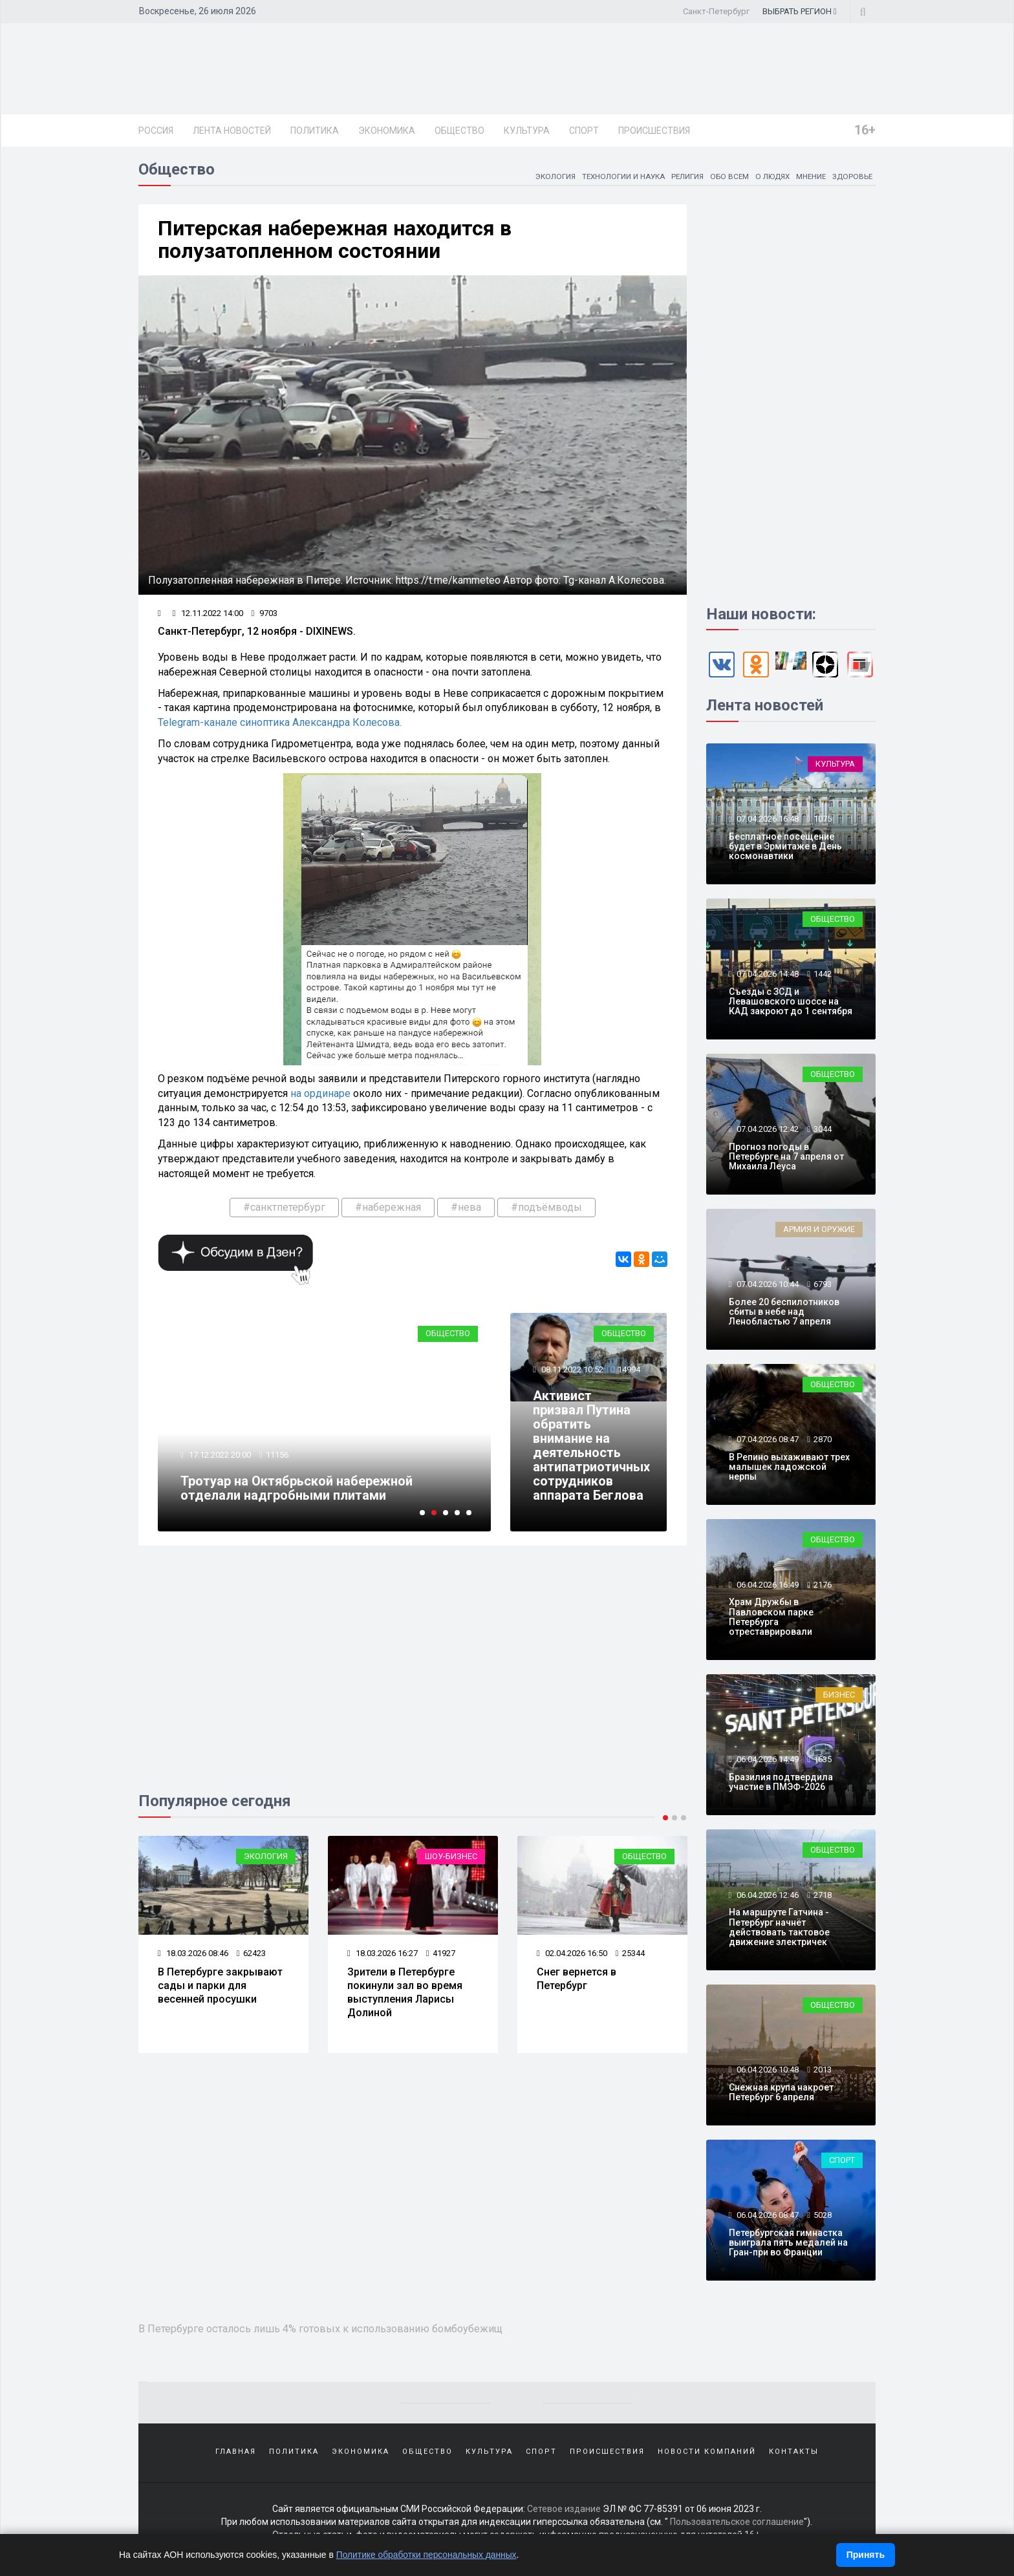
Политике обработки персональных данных (427, 2554)
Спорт (584, 130)
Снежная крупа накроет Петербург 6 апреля (781, 2094)
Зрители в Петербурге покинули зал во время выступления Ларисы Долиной (404, 1994)
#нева (466, 1209)
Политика (314, 130)
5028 (823, 2217)
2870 (823, 1441)
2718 (823, 1897)
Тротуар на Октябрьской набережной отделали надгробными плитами (296, 1490)
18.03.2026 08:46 (193, 1955)
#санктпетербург (284, 1209)
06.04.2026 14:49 (767, 1761)
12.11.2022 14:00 (208, 615)
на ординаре (320, 1095)
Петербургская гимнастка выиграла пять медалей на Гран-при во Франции (788, 2245)
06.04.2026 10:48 (767, 2071)
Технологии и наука (616, 178)
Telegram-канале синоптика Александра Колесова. (280, 724)
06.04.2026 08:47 (767, 2217)
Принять (866, 2554)
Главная (235, 2454)
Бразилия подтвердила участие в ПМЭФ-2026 (781, 1784)
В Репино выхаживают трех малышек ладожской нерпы (789, 1469)
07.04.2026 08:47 (767, 1441)
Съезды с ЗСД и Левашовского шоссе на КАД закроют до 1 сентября (790, 1003)
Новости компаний (707, 2454)
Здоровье (851, 178)
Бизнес (839, 1696)
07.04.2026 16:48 (767, 820)
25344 (630, 1955)
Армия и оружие (819, 1231)
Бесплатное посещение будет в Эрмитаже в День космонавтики (785, 848)
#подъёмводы (546, 1209)
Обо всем (725, 178)
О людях (769, 178)
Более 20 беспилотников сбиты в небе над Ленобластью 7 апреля (784, 1314)
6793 (823, 1286)
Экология (546, 178)
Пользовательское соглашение (737, 2524)
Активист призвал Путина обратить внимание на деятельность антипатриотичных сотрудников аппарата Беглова (591, 1447)
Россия (155, 130)
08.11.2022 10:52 (571, 1371)
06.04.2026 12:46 (767, 1897)
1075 (823, 820)
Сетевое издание (564, 2511)
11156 (277, 1457)
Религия (682, 178)
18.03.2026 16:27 (382, 1955)
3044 (823, 1131)
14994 (629, 1371)
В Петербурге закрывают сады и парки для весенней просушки (220, 1987)
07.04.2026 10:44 (767, 1286)
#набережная (388, 1209)
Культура (527, 130)
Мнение (809, 178)
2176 (823, 1586)
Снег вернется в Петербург (576, 1981)
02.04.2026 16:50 (572, 1955)
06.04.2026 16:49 (767, 1586)
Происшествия (654, 130)
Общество (459, 130)
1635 (823, 1761)
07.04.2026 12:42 (767, 1131)
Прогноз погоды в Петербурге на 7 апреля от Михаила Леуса (786, 1159)
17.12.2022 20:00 (219, 1457)
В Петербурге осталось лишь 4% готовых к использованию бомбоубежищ (325, 2330)
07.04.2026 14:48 (767, 976)
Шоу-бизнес (451, 1858)
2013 (823, 2071)
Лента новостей (232, 130)
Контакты (794, 2454)
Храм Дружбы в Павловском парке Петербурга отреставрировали (771, 1619)
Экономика (386, 130)
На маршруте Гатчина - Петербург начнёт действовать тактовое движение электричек (779, 1929)
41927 (440, 1955)
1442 (823, 976)
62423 (251, 1955)
